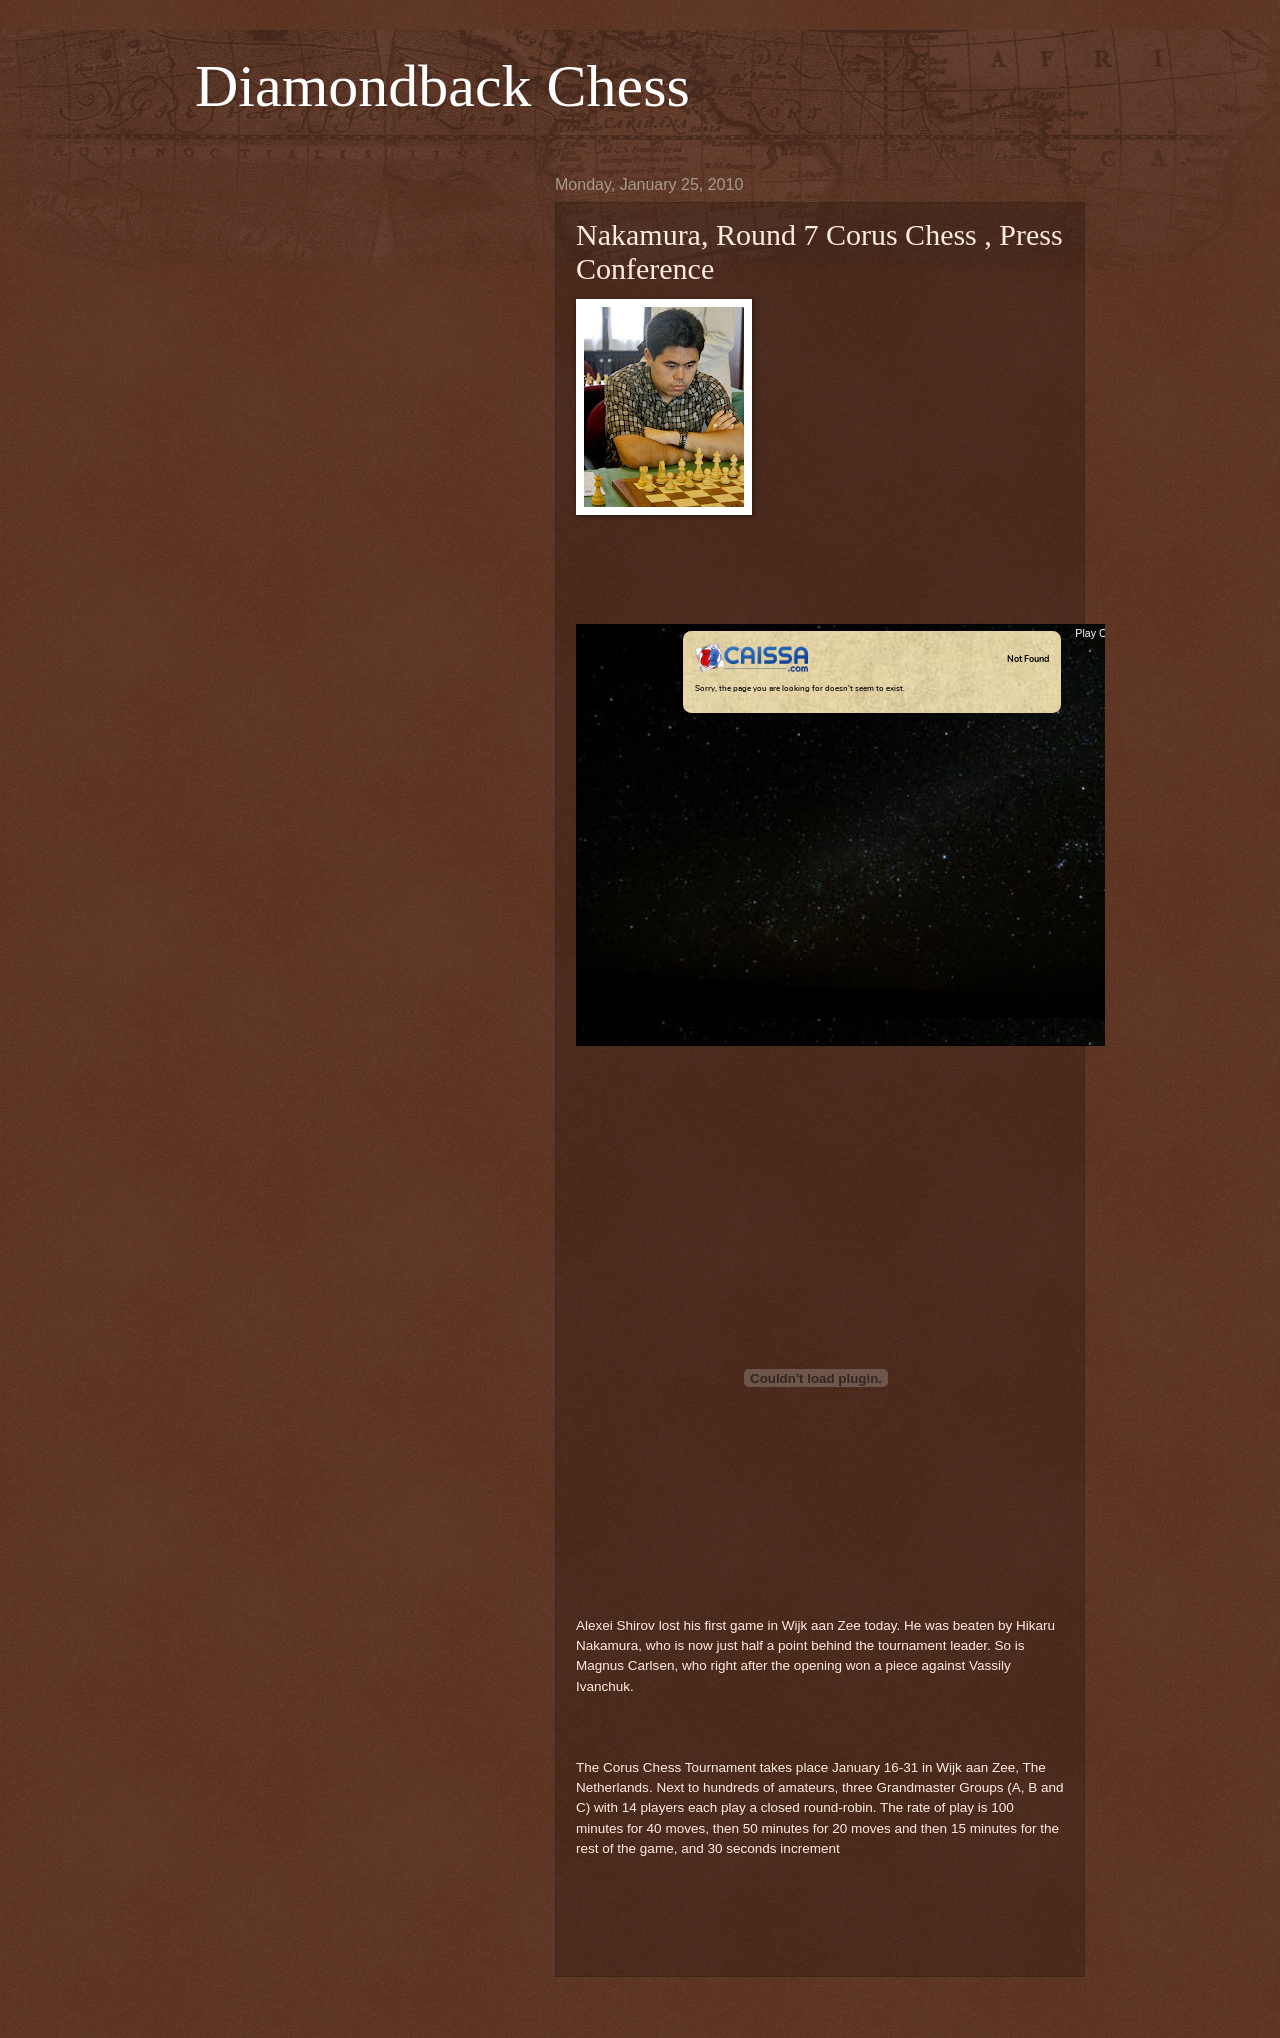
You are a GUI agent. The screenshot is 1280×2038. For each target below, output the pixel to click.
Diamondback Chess (442, 86)
